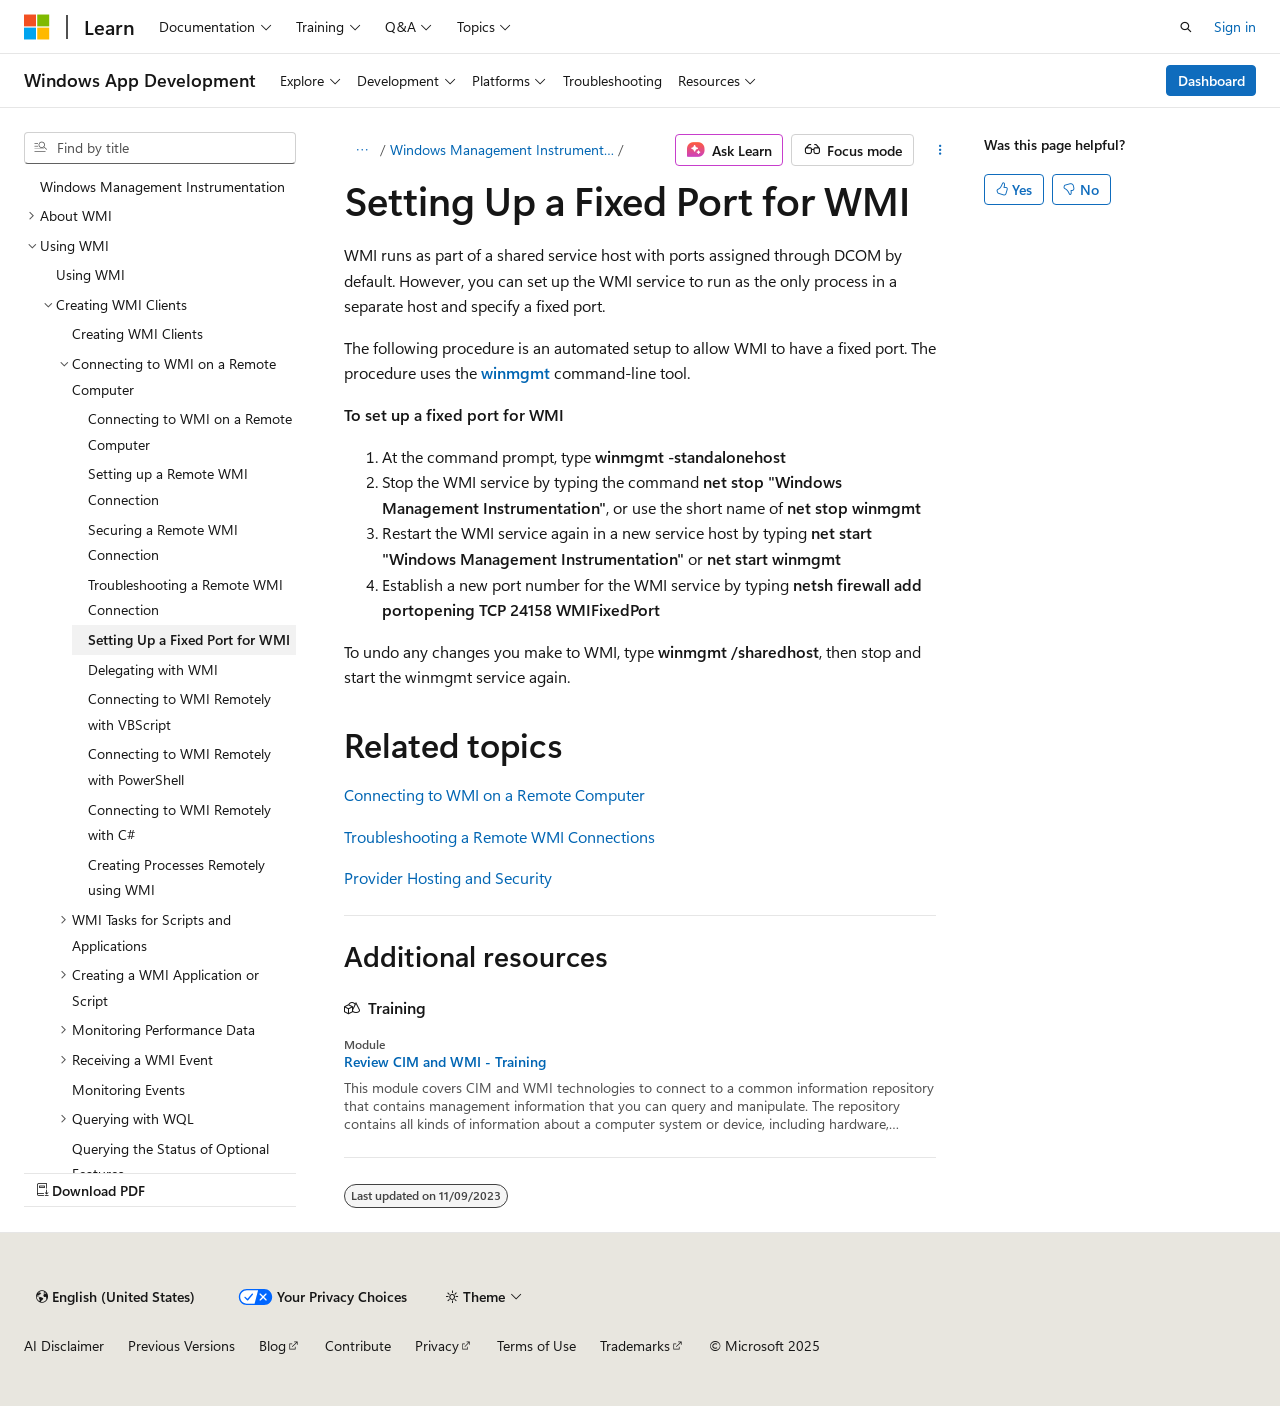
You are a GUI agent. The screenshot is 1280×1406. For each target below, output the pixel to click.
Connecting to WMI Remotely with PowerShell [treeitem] (179, 766)
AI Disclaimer (64, 1345)
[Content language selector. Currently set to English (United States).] (115, 1297)
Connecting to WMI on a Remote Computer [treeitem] (190, 431)
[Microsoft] (37, 27)
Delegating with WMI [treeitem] (153, 669)
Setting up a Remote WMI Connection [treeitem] (168, 486)
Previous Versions (181, 1345)
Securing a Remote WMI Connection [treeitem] (163, 542)
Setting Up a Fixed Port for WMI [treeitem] (189, 639)
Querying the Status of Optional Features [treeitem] (170, 1161)
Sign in (1235, 26)
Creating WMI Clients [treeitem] (137, 333)
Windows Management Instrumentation (502, 149)
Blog (272, 1345)
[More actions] (939, 150)
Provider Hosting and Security (448, 877)
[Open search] (1186, 27)
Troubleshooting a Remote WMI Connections (499, 836)
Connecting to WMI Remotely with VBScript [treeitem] (179, 711)
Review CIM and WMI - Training (445, 1062)
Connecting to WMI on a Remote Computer (494, 794)
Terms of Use (536, 1345)
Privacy (437, 1345)
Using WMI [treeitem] (90, 274)
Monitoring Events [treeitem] (128, 1089)
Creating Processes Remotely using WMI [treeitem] (176, 877)
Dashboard (1211, 80)
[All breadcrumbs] (361, 150)
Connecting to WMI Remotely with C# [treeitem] (179, 822)
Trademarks (635, 1345)
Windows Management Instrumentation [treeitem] (162, 186)
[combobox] (160, 148)
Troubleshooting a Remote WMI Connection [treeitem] (185, 597)
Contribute (358, 1345)
